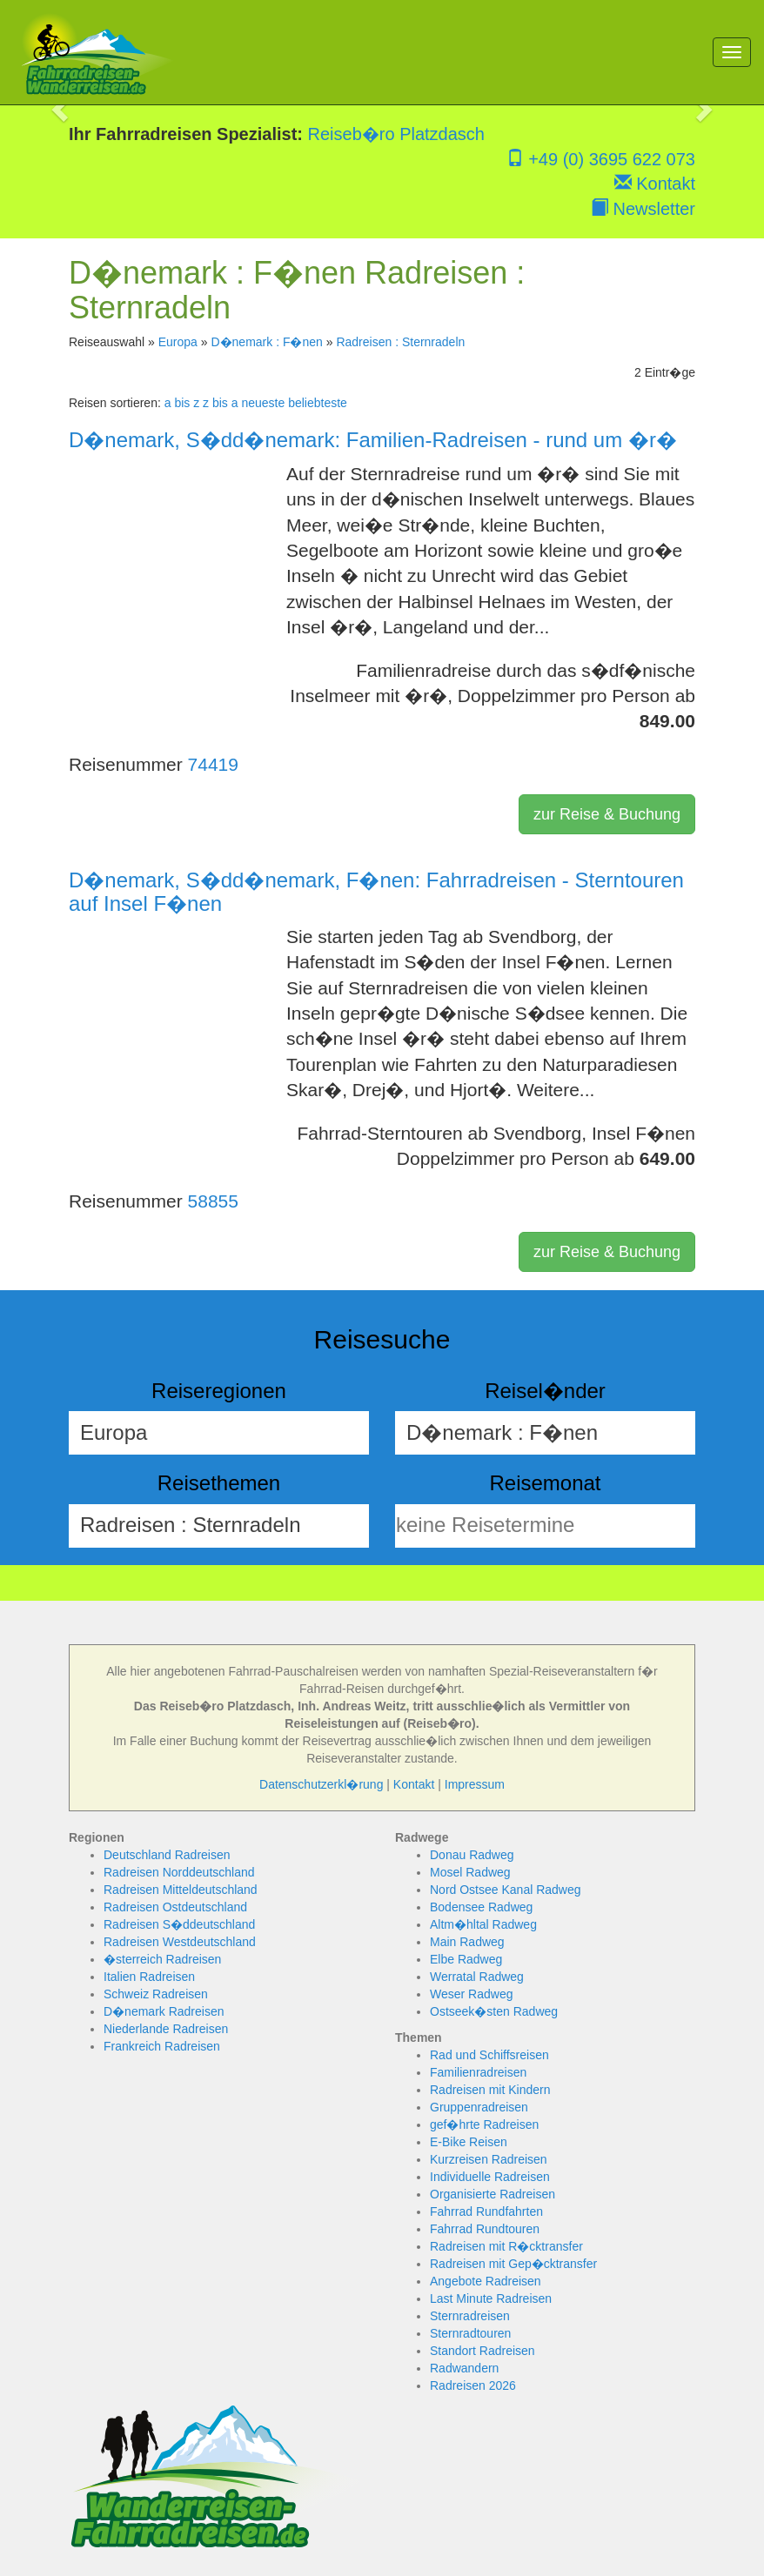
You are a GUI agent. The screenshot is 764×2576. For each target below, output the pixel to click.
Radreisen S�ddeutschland (179, 1924)
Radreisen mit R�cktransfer (506, 2246)
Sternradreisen (470, 2316)
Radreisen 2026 (473, 2385)
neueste (263, 403)
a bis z (181, 403)
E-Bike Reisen (468, 2142)
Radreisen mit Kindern (490, 2090)
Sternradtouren (470, 2333)
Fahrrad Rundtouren (484, 2229)
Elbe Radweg (466, 1959)
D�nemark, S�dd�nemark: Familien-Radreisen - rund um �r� (373, 440)
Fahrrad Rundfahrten (486, 2211)
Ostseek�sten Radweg (494, 2011)
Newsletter (643, 208)
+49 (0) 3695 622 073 (600, 159)
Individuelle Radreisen (490, 2177)
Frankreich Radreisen (162, 2046)
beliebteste (317, 403)
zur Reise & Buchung (606, 814)
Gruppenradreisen (479, 2107)
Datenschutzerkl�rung (321, 1784)
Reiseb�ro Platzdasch (396, 134)
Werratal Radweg (477, 1977)
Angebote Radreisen (485, 2281)
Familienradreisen (478, 2072)
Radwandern (464, 2368)
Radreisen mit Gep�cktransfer (513, 2264)
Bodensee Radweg (481, 1907)
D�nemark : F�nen (266, 342)
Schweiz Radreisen (156, 1994)
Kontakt (654, 183)
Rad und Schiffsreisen (489, 2055)
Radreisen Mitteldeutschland (181, 1890)
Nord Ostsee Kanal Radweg (505, 1890)
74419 (213, 764)
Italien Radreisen (149, 1977)
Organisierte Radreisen (492, 2194)
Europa (178, 342)
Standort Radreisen (482, 2351)
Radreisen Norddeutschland (179, 1872)
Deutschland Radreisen (167, 1855)
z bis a (220, 403)
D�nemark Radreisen (164, 2011)
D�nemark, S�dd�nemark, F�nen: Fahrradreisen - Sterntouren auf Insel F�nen (376, 891)
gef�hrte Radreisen (484, 2124)
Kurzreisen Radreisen (488, 2159)
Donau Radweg (472, 1855)
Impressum (475, 1784)
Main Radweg (467, 1942)
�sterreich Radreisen (162, 1959)
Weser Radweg (471, 1994)
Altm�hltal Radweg (483, 1924)
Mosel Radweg (470, 1872)
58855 (213, 1201)
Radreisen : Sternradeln (400, 342)
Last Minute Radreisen (491, 2298)
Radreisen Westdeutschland (180, 1942)
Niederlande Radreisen (166, 2029)
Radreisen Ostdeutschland (175, 1907)
